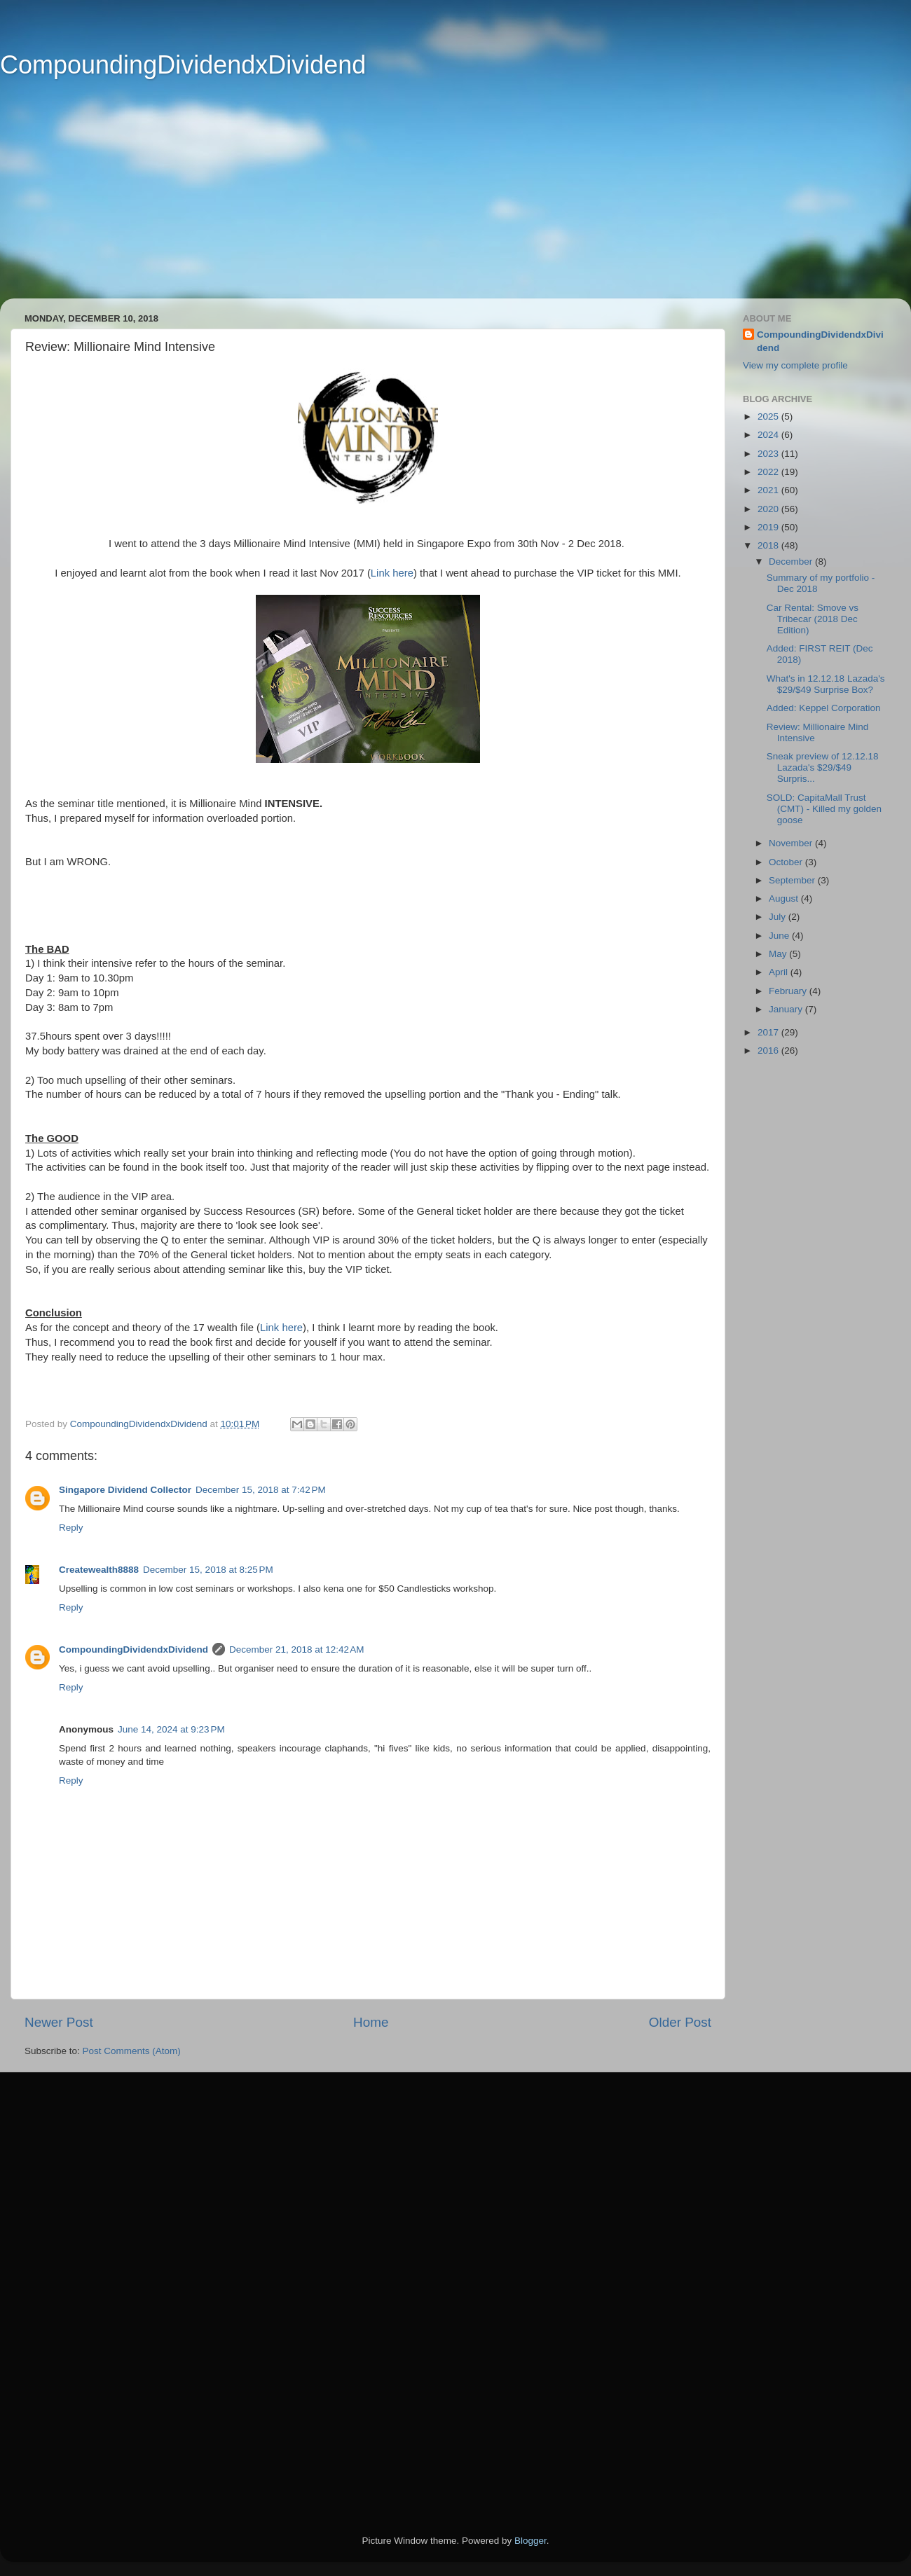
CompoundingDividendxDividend (183, 64)
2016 (769, 1050)
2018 (769, 545)
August (785, 898)
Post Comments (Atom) (132, 2051)
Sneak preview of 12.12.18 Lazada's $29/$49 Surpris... (823, 767)
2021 (769, 490)
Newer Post (59, 2022)
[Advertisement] (434, 200)
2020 (769, 509)
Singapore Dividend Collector (125, 1490)
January (787, 1009)
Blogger (530, 2540)
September (793, 880)
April (779, 972)
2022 (769, 472)
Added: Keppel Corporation (824, 708)
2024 (769, 434)
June (780, 935)
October (787, 862)
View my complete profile (795, 365)
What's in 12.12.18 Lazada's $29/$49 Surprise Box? (826, 684)
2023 (769, 453)
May (779, 954)
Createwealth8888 (99, 1569)
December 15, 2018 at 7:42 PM (261, 1490)
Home (370, 2022)
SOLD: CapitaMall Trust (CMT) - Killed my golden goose (824, 808)
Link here (392, 573)
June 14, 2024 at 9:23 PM (171, 1729)
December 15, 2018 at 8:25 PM (208, 1569)
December (792, 561)
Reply (71, 1527)
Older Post (680, 2022)
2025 (769, 416)
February (789, 991)
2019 (769, 527)
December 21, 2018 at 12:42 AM (296, 1649)
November (792, 843)
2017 (769, 1032)
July (778, 916)
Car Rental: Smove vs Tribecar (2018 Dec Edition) (812, 618)
